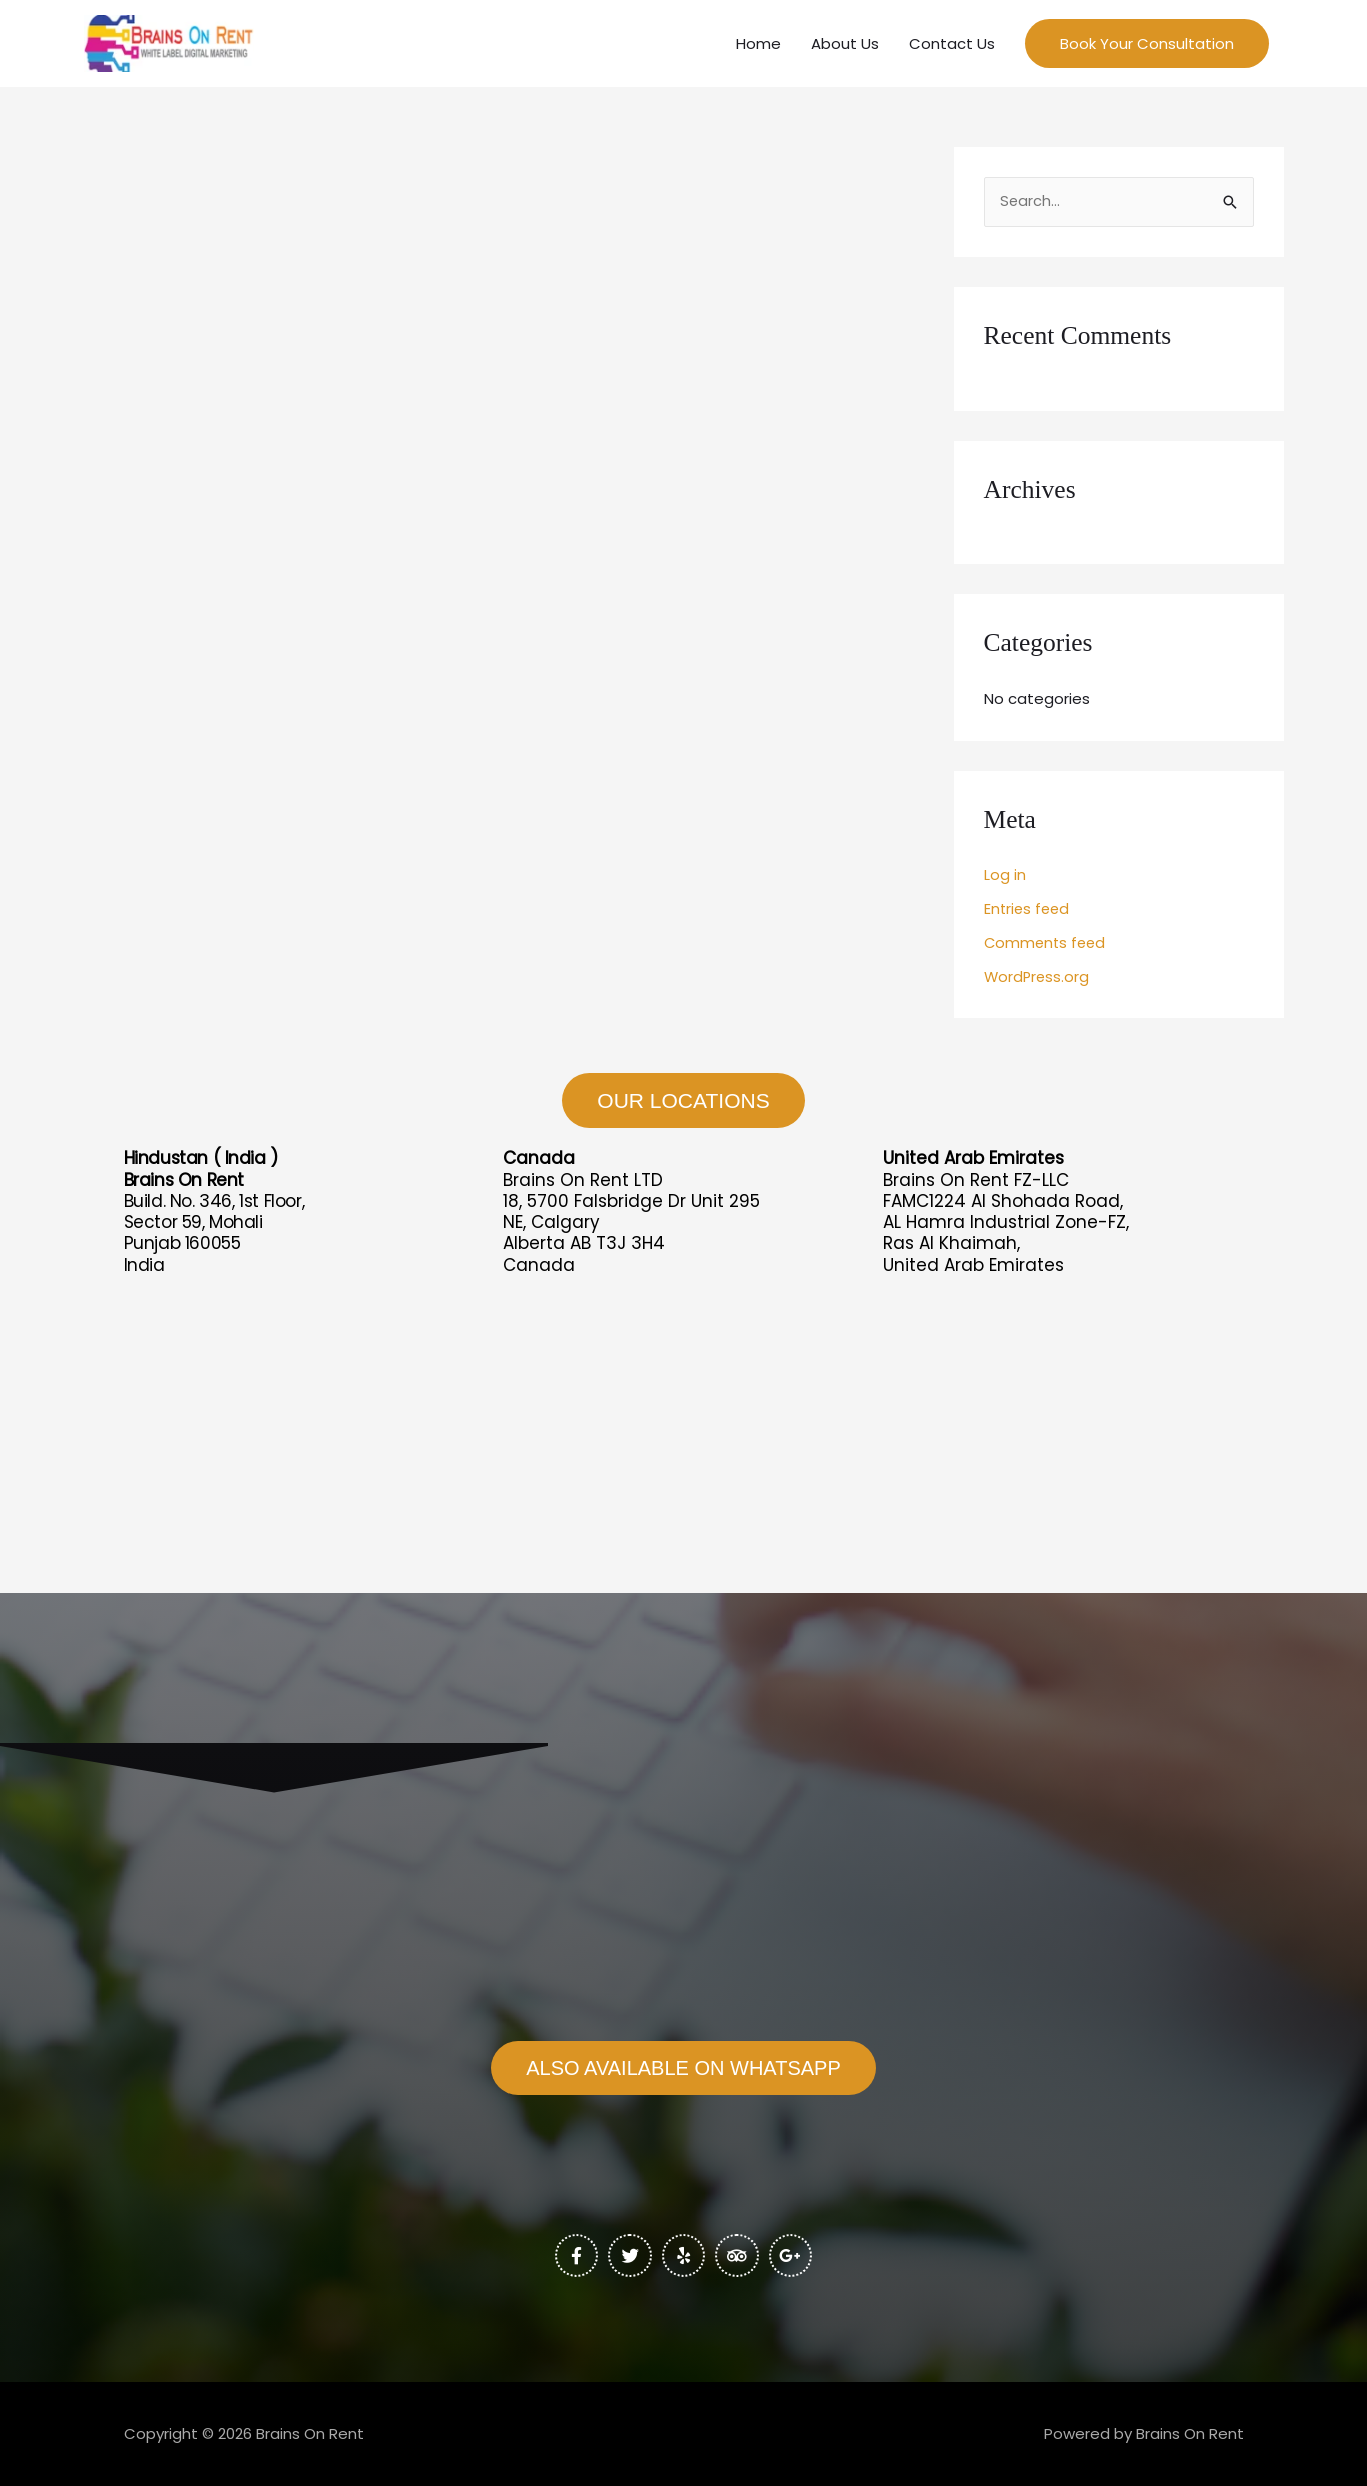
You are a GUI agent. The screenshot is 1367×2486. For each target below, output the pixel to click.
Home (758, 46)
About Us (845, 46)
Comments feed (1047, 948)
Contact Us (952, 46)
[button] (1147, 46)
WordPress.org (1038, 982)
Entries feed (1028, 914)
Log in (1005, 881)
